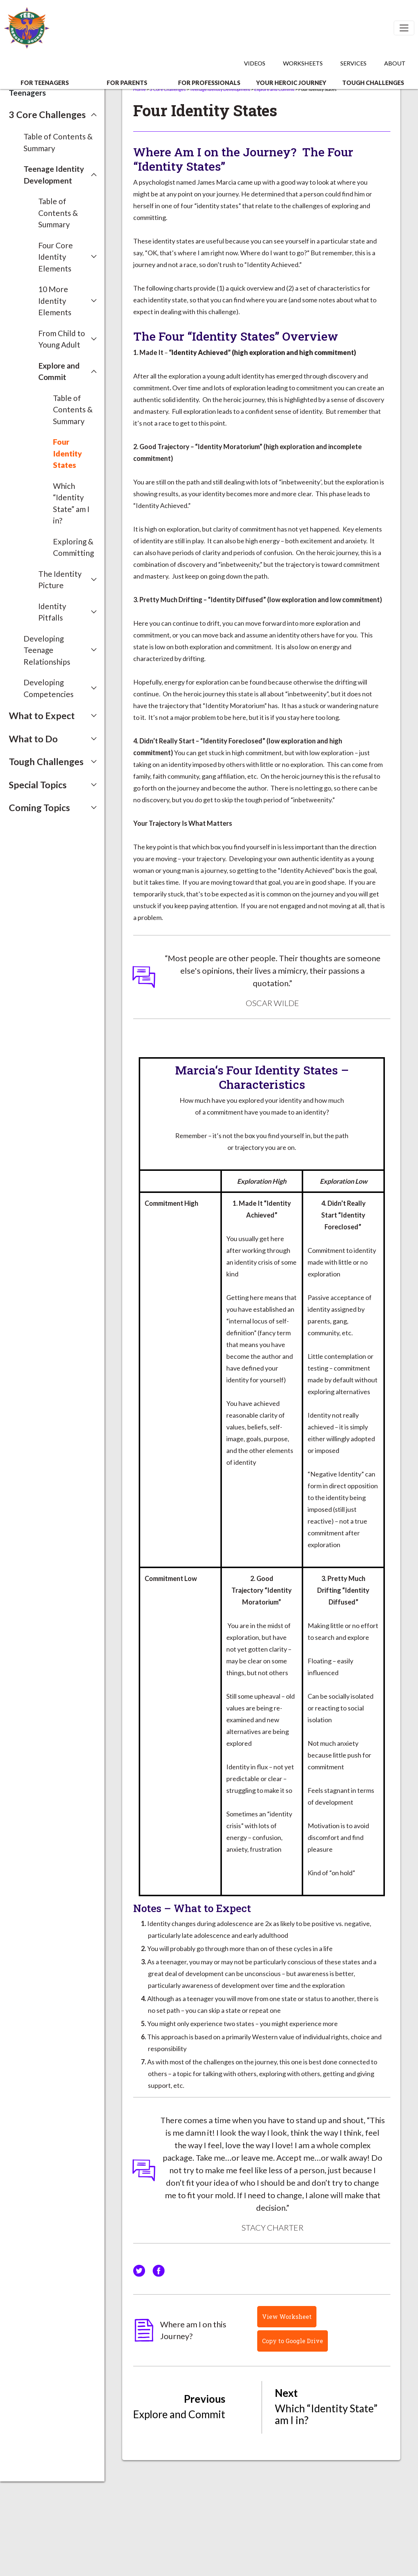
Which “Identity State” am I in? (71, 503)
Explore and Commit (274, 89)
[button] (53, 115)
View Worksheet (287, 2316)
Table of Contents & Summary (58, 142)
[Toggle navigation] (404, 28)
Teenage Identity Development (220, 89)
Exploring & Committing (73, 547)
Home (139, 89)
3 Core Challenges (168, 89)
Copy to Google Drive (292, 2341)
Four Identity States (67, 453)
